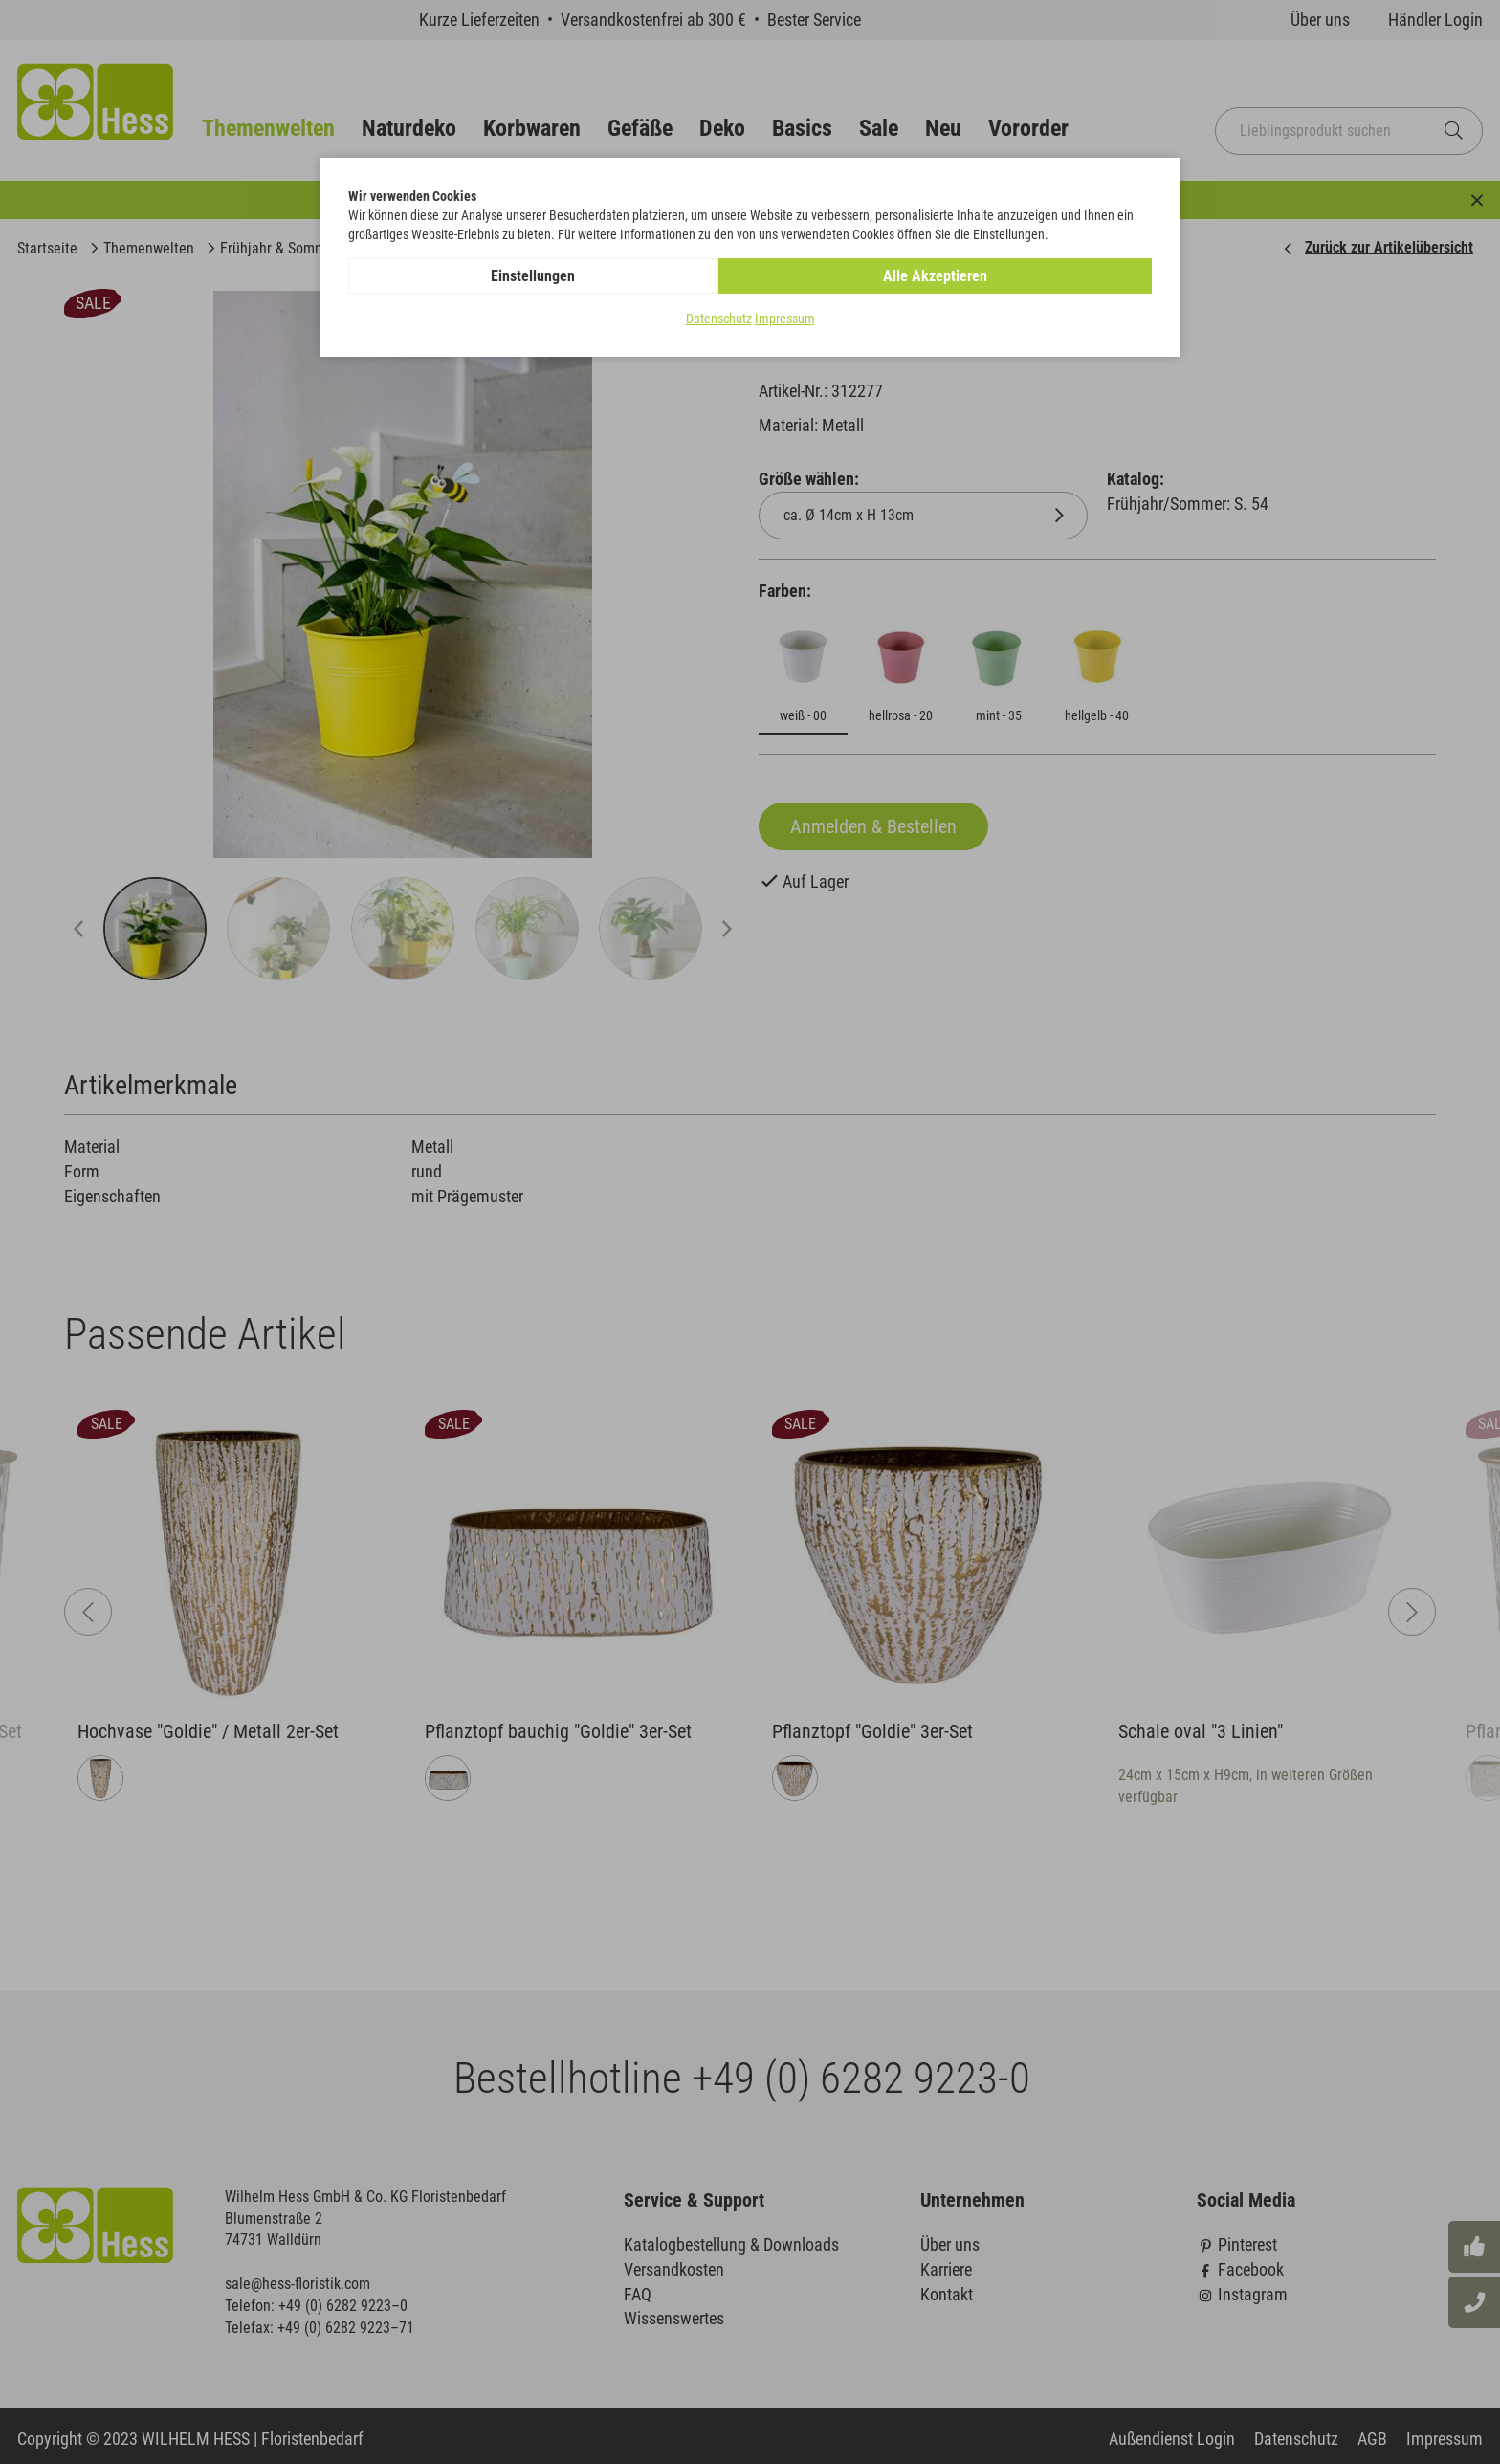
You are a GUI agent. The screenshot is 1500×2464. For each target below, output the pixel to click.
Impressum (785, 319)
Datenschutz (719, 319)
